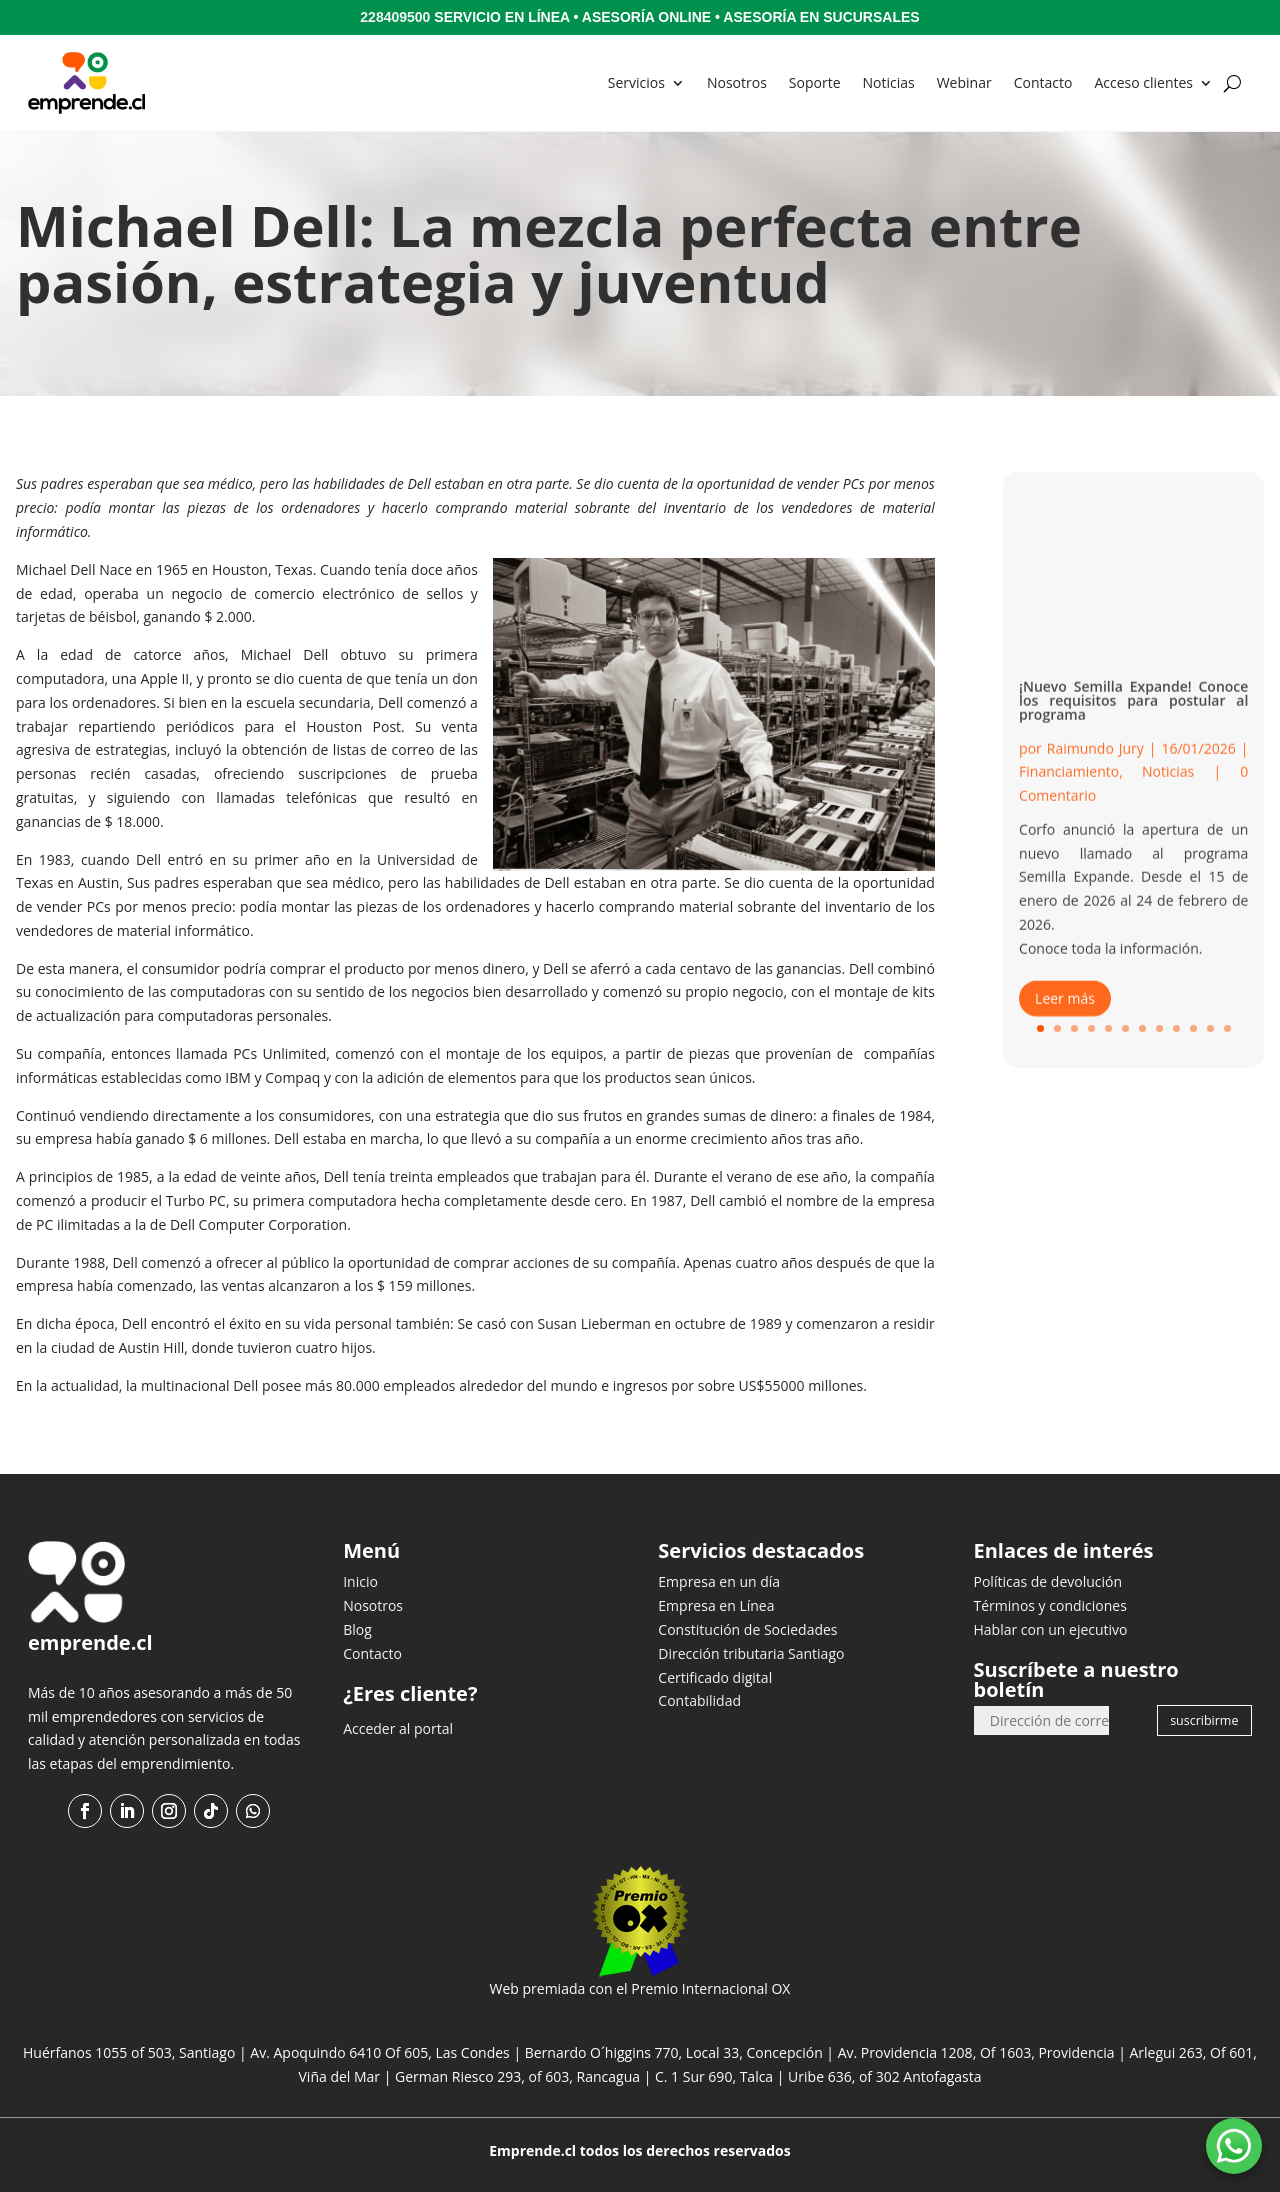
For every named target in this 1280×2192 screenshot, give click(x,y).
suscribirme (1204, 1720)
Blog (357, 1629)
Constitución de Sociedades (747, 1629)
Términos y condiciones (1050, 1605)
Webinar (964, 82)
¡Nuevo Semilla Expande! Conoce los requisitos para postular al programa (1133, 720)
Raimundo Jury (1095, 768)
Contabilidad (699, 1700)
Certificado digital (715, 1677)
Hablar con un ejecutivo (1051, 1629)
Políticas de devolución (1048, 1581)
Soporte (815, 82)
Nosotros (737, 82)
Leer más (1065, 1018)
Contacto (1043, 82)
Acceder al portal (398, 1728)
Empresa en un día (719, 1581)
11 (1210, 1028)
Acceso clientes (1143, 82)
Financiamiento (1069, 792)
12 (1227, 1028)
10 (1193, 1028)
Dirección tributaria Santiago (751, 1653)
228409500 (395, 17)
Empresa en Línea (716, 1605)
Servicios (636, 82)
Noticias (889, 82)
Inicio (360, 1581)
